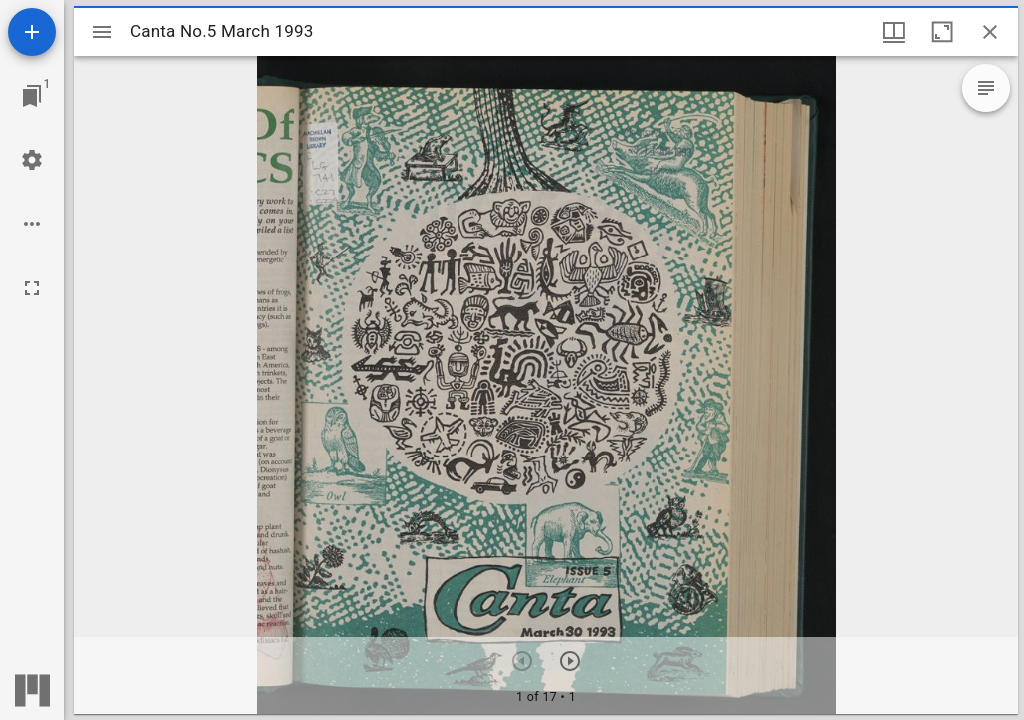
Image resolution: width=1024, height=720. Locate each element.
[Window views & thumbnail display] (894, 32)
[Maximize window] (942, 32)
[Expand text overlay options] (986, 88)
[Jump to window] (32, 96)
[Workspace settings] (32, 160)
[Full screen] (32, 288)
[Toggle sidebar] (102, 32)
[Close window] (990, 32)
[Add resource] (32, 32)
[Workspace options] (32, 224)
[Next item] (570, 661)
